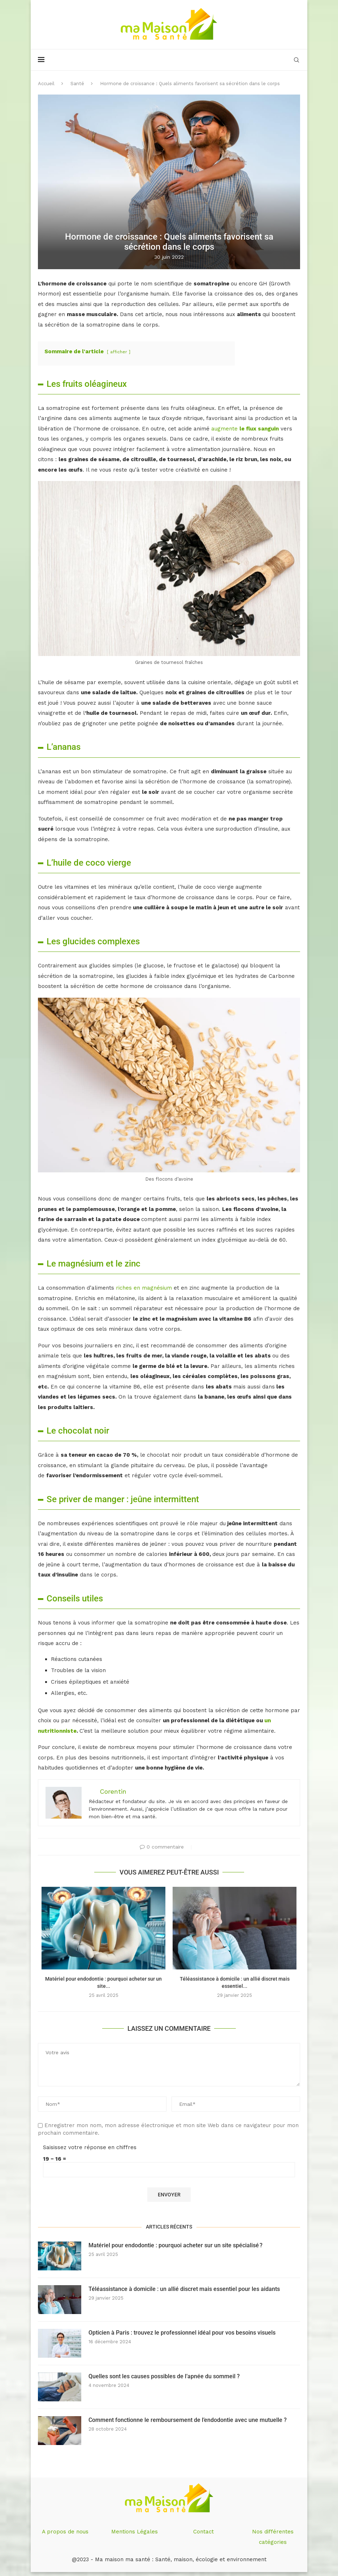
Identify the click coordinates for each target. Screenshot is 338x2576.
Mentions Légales (134, 2531)
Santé (77, 83)
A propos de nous (65, 2531)
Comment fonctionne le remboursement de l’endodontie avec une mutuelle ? (187, 2420)
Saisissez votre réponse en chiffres (89, 2147)
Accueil (46, 83)
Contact (203, 2531)
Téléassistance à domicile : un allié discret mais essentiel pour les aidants (184, 2289)
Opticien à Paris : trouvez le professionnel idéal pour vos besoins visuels (182, 2332)
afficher (118, 351)
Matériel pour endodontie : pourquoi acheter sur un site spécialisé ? (175, 2245)
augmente (245, 428)
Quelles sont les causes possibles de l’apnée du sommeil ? (164, 2376)
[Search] (296, 59)
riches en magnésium (144, 1288)
